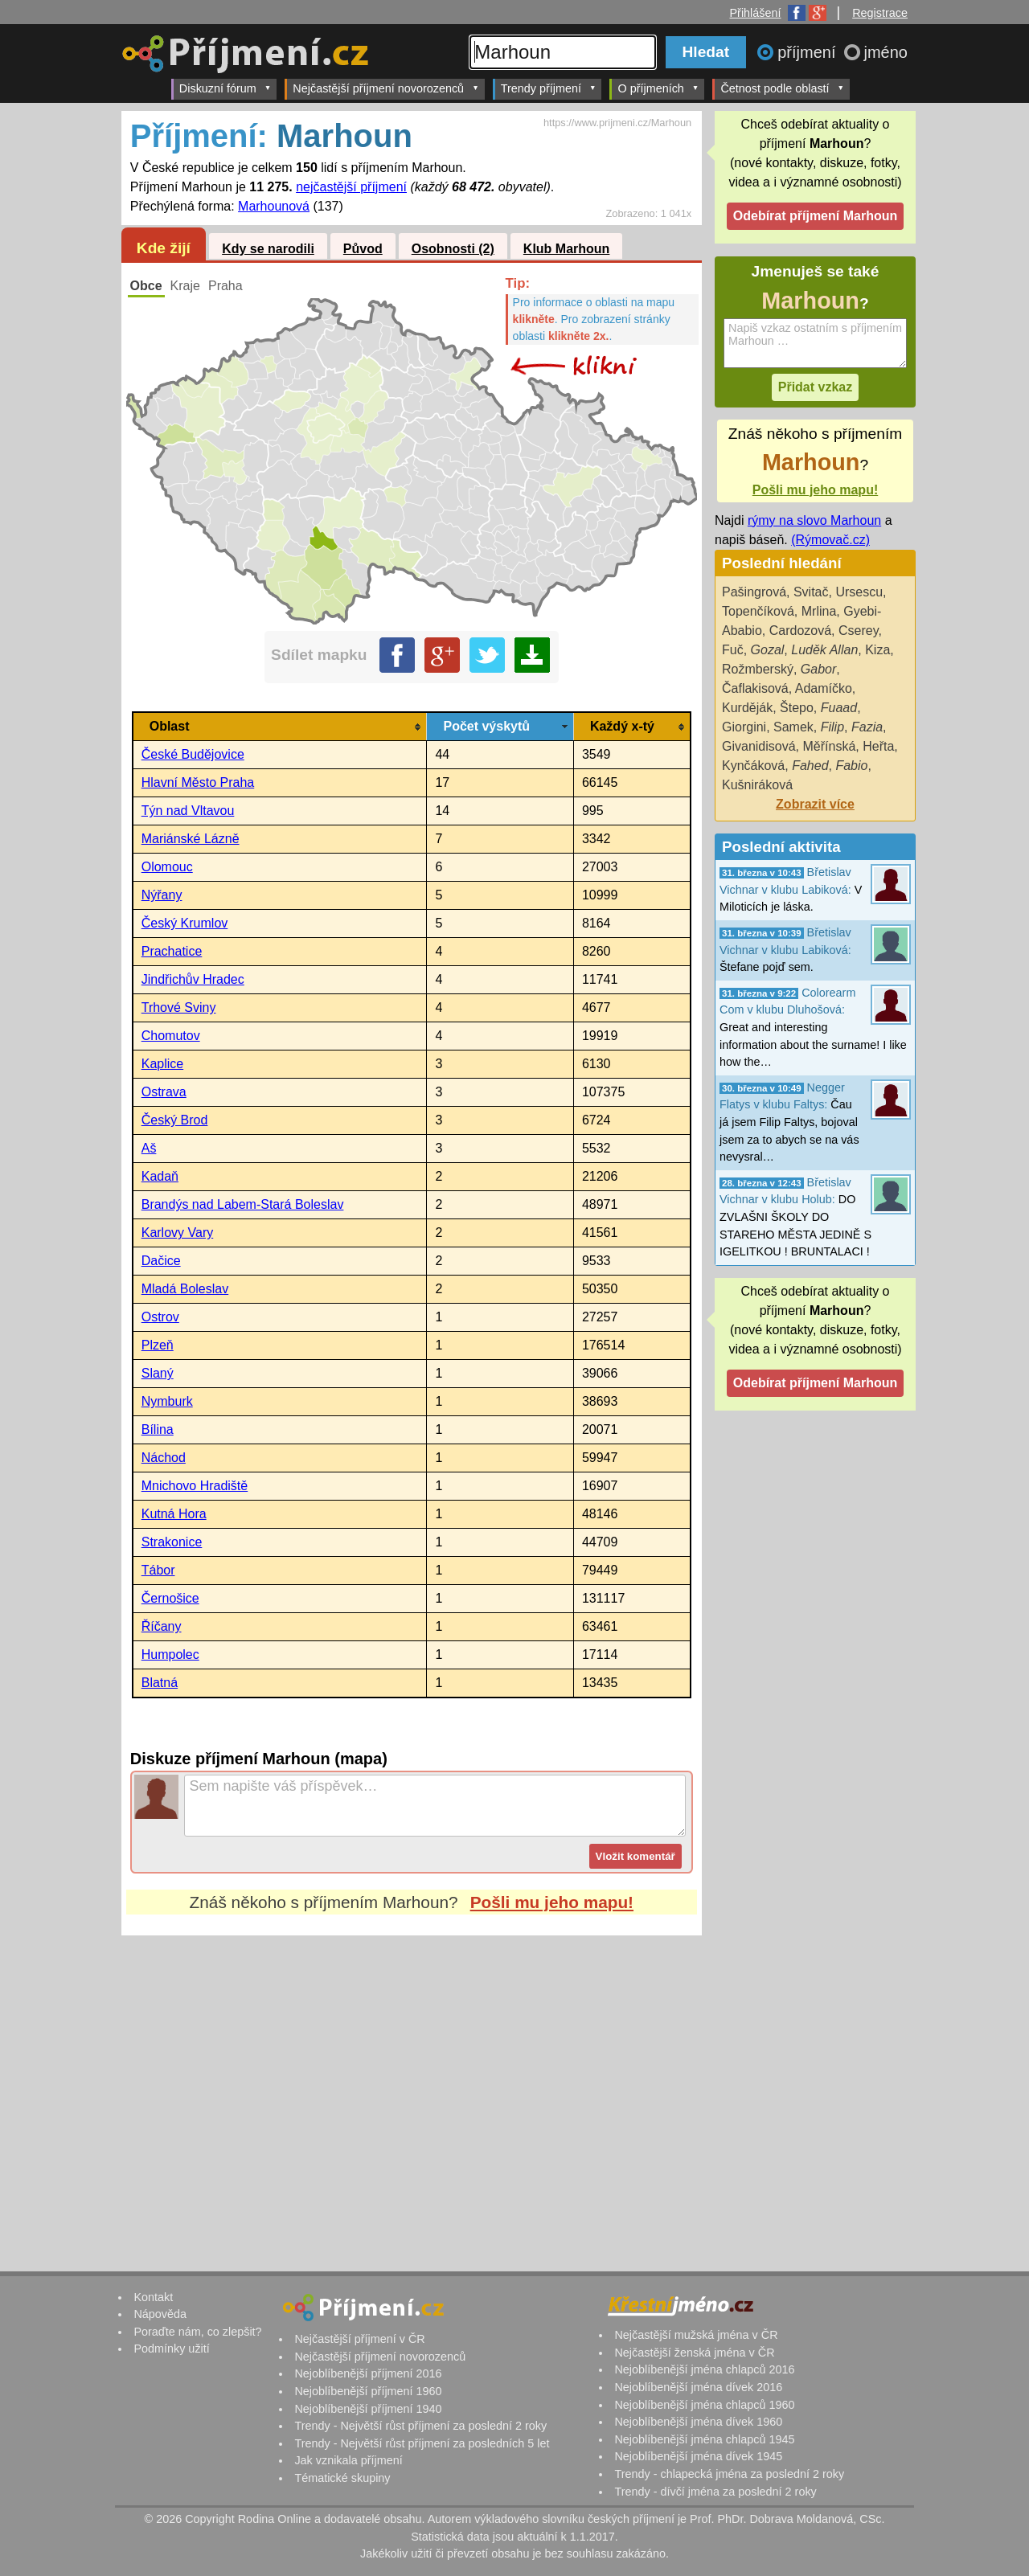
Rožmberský (757, 669)
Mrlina (819, 611)
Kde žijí (164, 248)
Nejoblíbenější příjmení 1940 (367, 2408)
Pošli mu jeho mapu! (551, 1902)
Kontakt (153, 2297)
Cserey (858, 630)
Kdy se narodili (268, 249)
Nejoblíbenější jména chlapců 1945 (704, 2439)
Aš (149, 1148)
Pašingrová (754, 592)
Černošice (170, 1598)
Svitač (811, 592)
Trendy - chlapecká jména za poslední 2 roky (729, 2473)
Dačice (161, 1261)
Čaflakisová (755, 688)
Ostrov (160, 1317)
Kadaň (159, 1176)
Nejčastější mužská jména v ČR (695, 2334)
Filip (832, 727)
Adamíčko (823, 688)
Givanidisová (759, 746)
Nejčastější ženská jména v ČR (694, 2352)
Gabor (818, 669)
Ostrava (164, 1092)
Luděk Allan (824, 650)
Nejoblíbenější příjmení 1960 (367, 2391)
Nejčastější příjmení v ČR (359, 2338)
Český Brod (174, 1120)
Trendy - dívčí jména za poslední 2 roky (715, 2491)
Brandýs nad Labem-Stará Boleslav (242, 1204)
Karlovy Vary (177, 1232)
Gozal (768, 650)
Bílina (157, 1429)
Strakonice (172, 1542)
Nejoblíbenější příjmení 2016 (367, 2373)
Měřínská (829, 746)
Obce (146, 286)
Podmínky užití (171, 2348)
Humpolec (170, 1654)
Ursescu (859, 592)
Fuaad (839, 708)
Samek (793, 727)
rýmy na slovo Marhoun (814, 520)
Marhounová (274, 206)
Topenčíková (758, 611)
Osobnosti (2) (453, 249)
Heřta (878, 746)
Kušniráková (757, 785)
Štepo (797, 708)
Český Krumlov (184, 923)
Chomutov (170, 1035)
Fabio (851, 765)
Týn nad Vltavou (188, 810)
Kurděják (747, 708)
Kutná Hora (174, 1514)
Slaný (157, 1373)
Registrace (880, 12)
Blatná (159, 1682)
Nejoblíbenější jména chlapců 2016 (704, 2369)
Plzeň (157, 1345)
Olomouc (167, 867)
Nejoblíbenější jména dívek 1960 (698, 2421)
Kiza (877, 650)
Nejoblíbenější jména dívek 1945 (698, 2456)
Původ (363, 249)
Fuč (733, 650)
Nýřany (161, 895)
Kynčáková (753, 765)
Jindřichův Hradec (192, 979)
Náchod (163, 1457)
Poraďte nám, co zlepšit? (197, 2331)
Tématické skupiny (342, 2478)
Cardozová (800, 630)
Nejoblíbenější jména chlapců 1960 (704, 2404)
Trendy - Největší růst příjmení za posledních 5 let (421, 2443)
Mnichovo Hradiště (194, 1486)
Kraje (185, 286)
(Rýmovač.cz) (830, 540)
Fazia (867, 727)
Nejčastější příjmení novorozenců (385, 88)
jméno (886, 52)
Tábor (158, 1570)
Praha (225, 286)
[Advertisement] (411, 2086)
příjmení (808, 52)
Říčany (161, 1626)
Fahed (810, 765)
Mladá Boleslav (185, 1289)
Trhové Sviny (178, 1007)
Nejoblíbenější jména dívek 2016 (698, 2387)
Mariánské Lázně (190, 839)
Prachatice (172, 951)
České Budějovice (192, 754)
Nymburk (167, 1401)
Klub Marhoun (566, 249)
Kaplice (162, 1064)
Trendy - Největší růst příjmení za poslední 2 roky (420, 2425)
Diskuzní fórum (225, 88)
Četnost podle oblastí (782, 88)
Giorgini (744, 727)
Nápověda (160, 2314)
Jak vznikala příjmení (348, 2460)
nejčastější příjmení (351, 187)
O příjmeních (658, 88)
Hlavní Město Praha (198, 782)
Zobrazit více (815, 804)
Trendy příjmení (548, 88)
